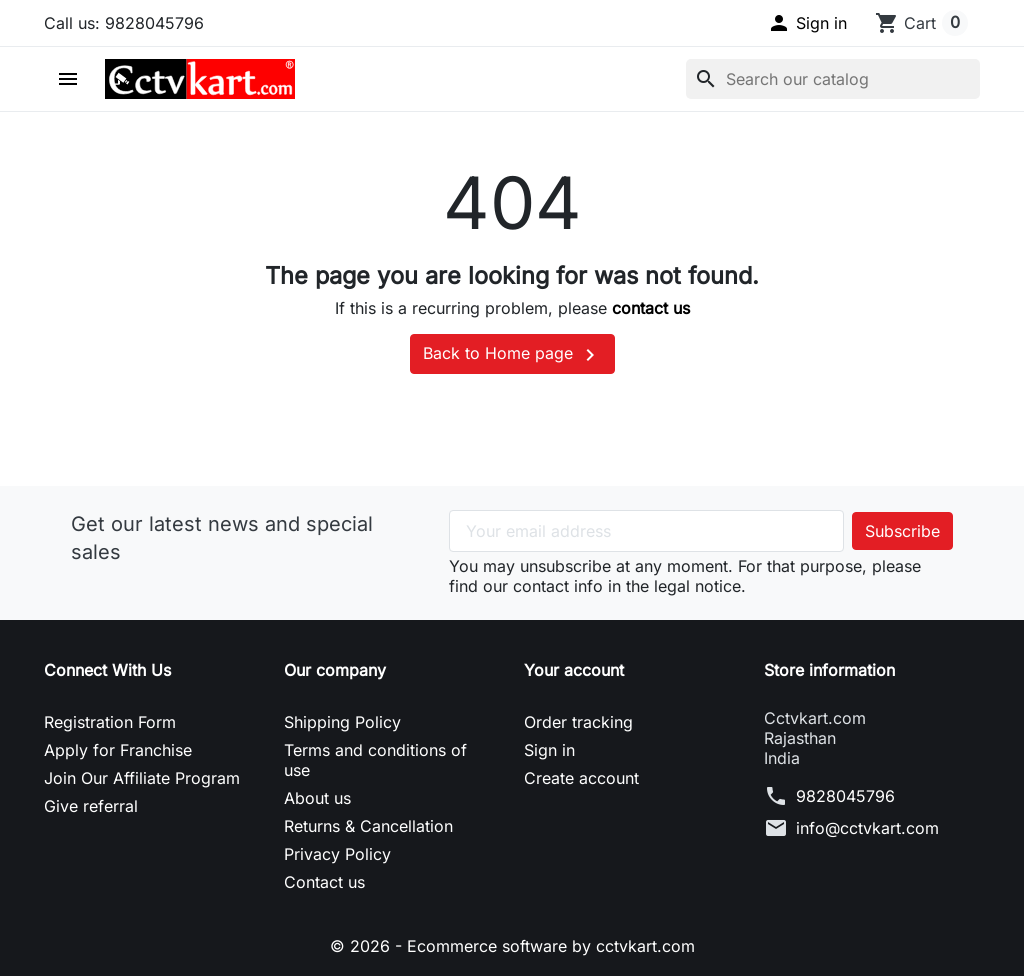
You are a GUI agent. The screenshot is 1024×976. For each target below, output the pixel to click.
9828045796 (845, 796)
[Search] (833, 79)
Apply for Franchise (118, 750)
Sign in (549, 750)
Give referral (91, 806)
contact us (651, 308)
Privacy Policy (337, 854)
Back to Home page (512, 355)
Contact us (324, 882)
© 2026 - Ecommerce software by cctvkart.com (512, 946)
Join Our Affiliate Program (142, 778)
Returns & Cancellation (368, 826)
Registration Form (110, 722)
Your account (574, 670)
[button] (807, 23)
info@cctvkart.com (867, 828)
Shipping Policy (342, 722)
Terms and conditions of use (375, 760)
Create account (581, 778)
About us (317, 798)
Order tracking (578, 722)
